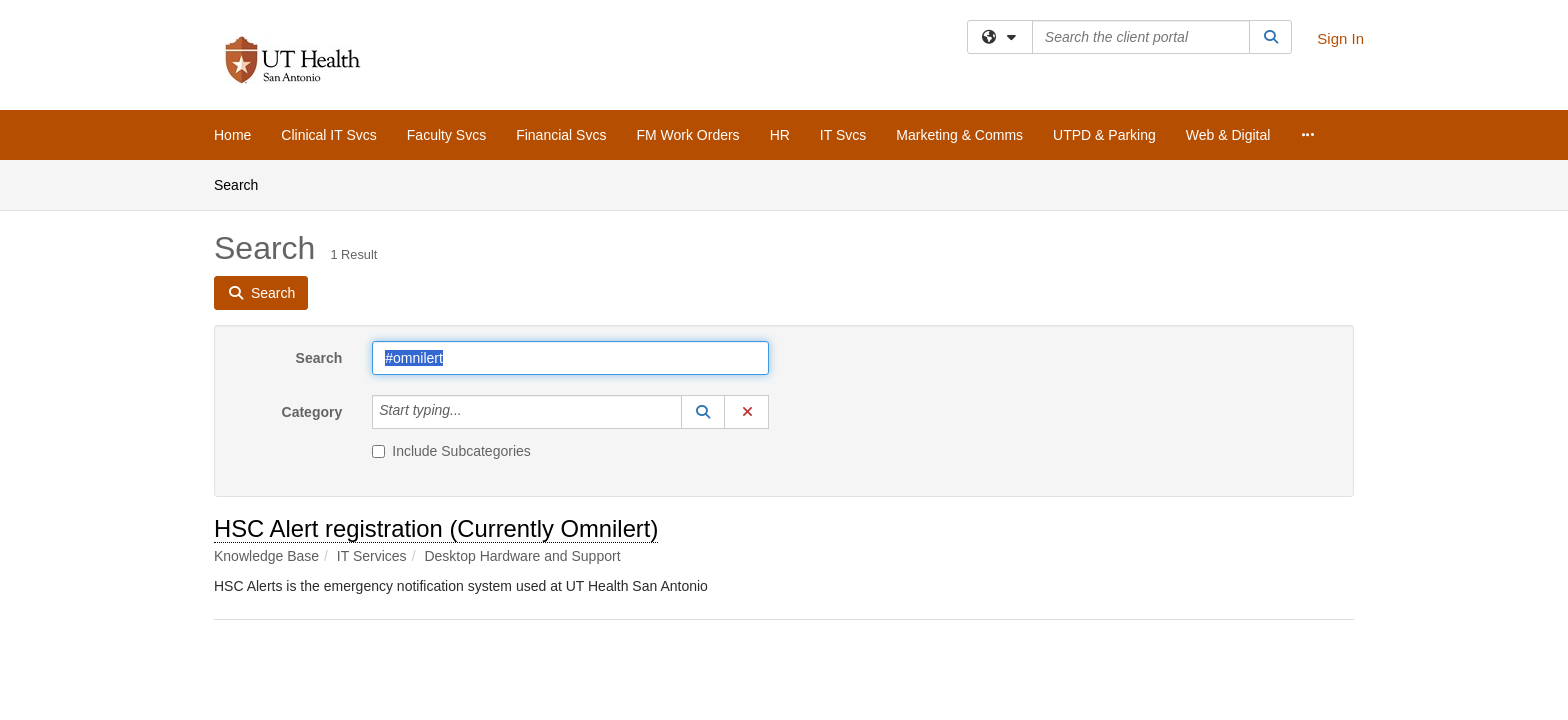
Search (243, 183)
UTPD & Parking (1104, 135)
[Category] (473, 412)
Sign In (1340, 38)
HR (780, 135)
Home (232, 135)
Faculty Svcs (446, 135)
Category (312, 412)
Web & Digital (1228, 135)
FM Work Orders (687, 135)
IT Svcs (843, 135)
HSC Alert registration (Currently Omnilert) (436, 528)
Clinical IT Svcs (328, 135)
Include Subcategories (451, 451)
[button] (703, 412)
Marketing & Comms (959, 135)
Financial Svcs (561, 135)
